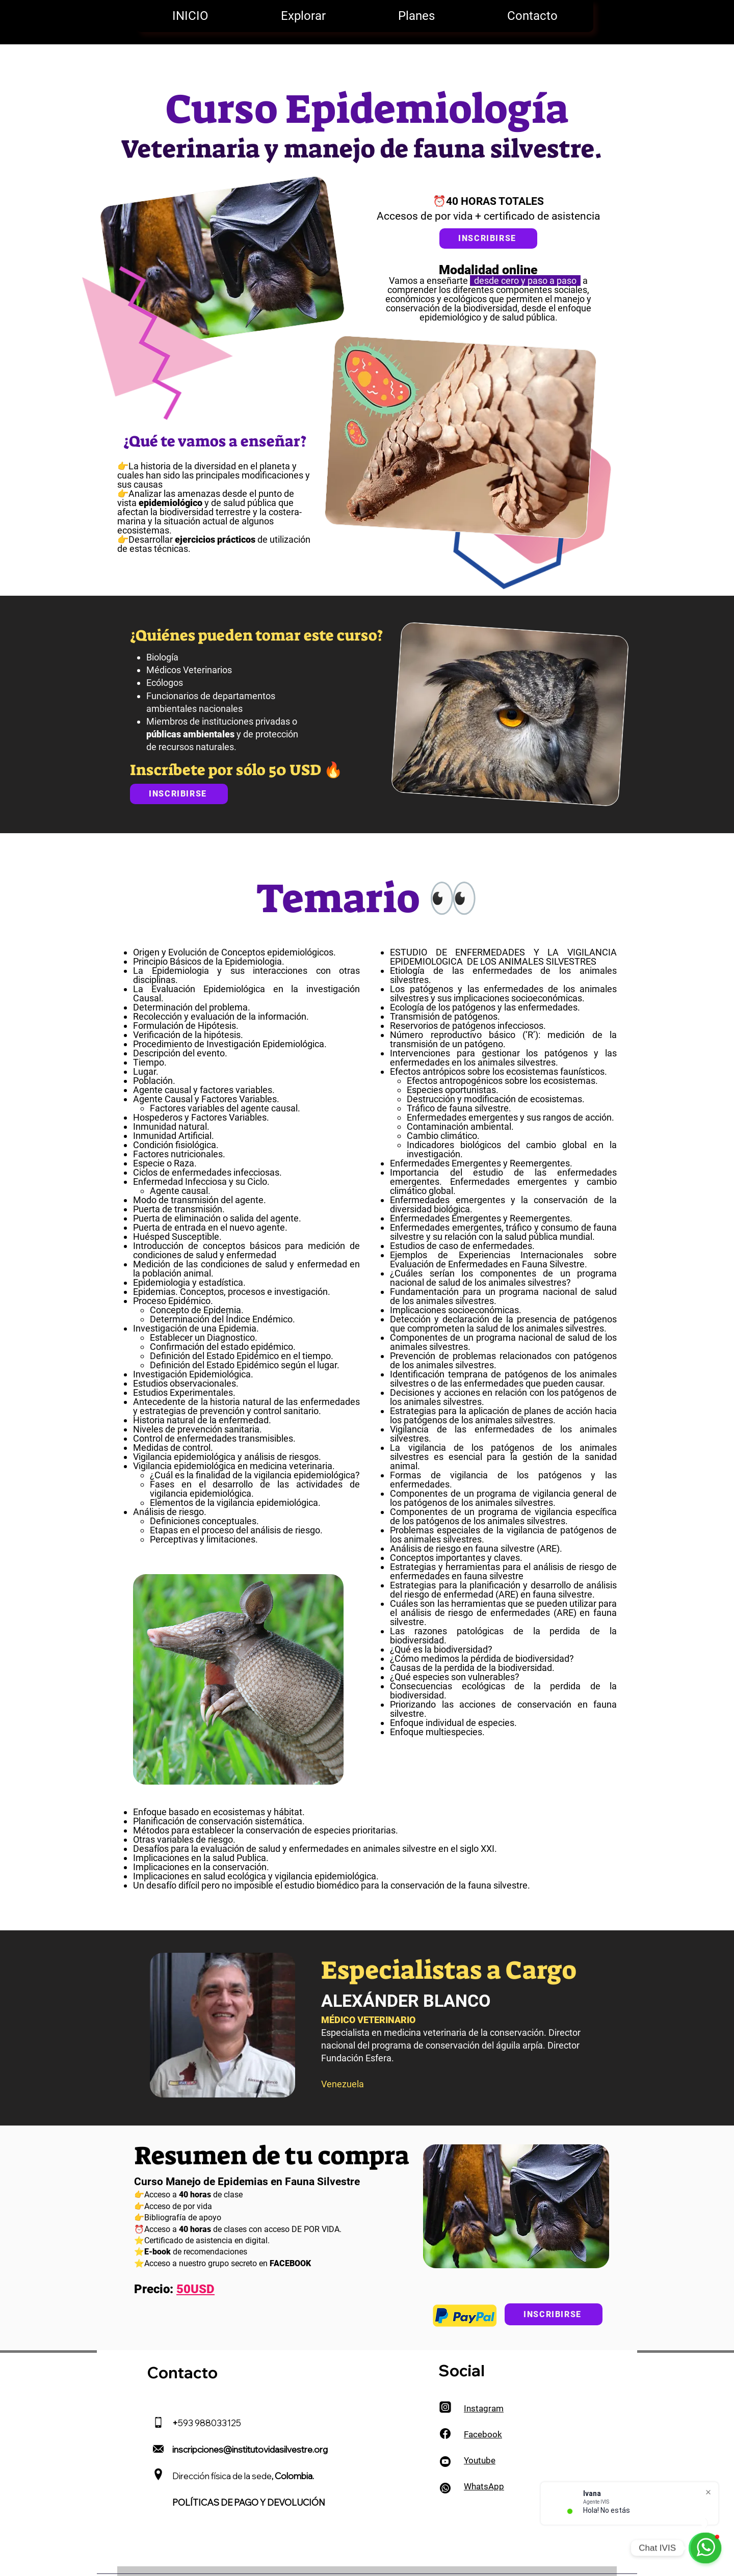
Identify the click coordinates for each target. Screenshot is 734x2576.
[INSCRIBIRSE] (179, 794)
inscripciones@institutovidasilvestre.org (250, 2449)
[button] (302, 16)
